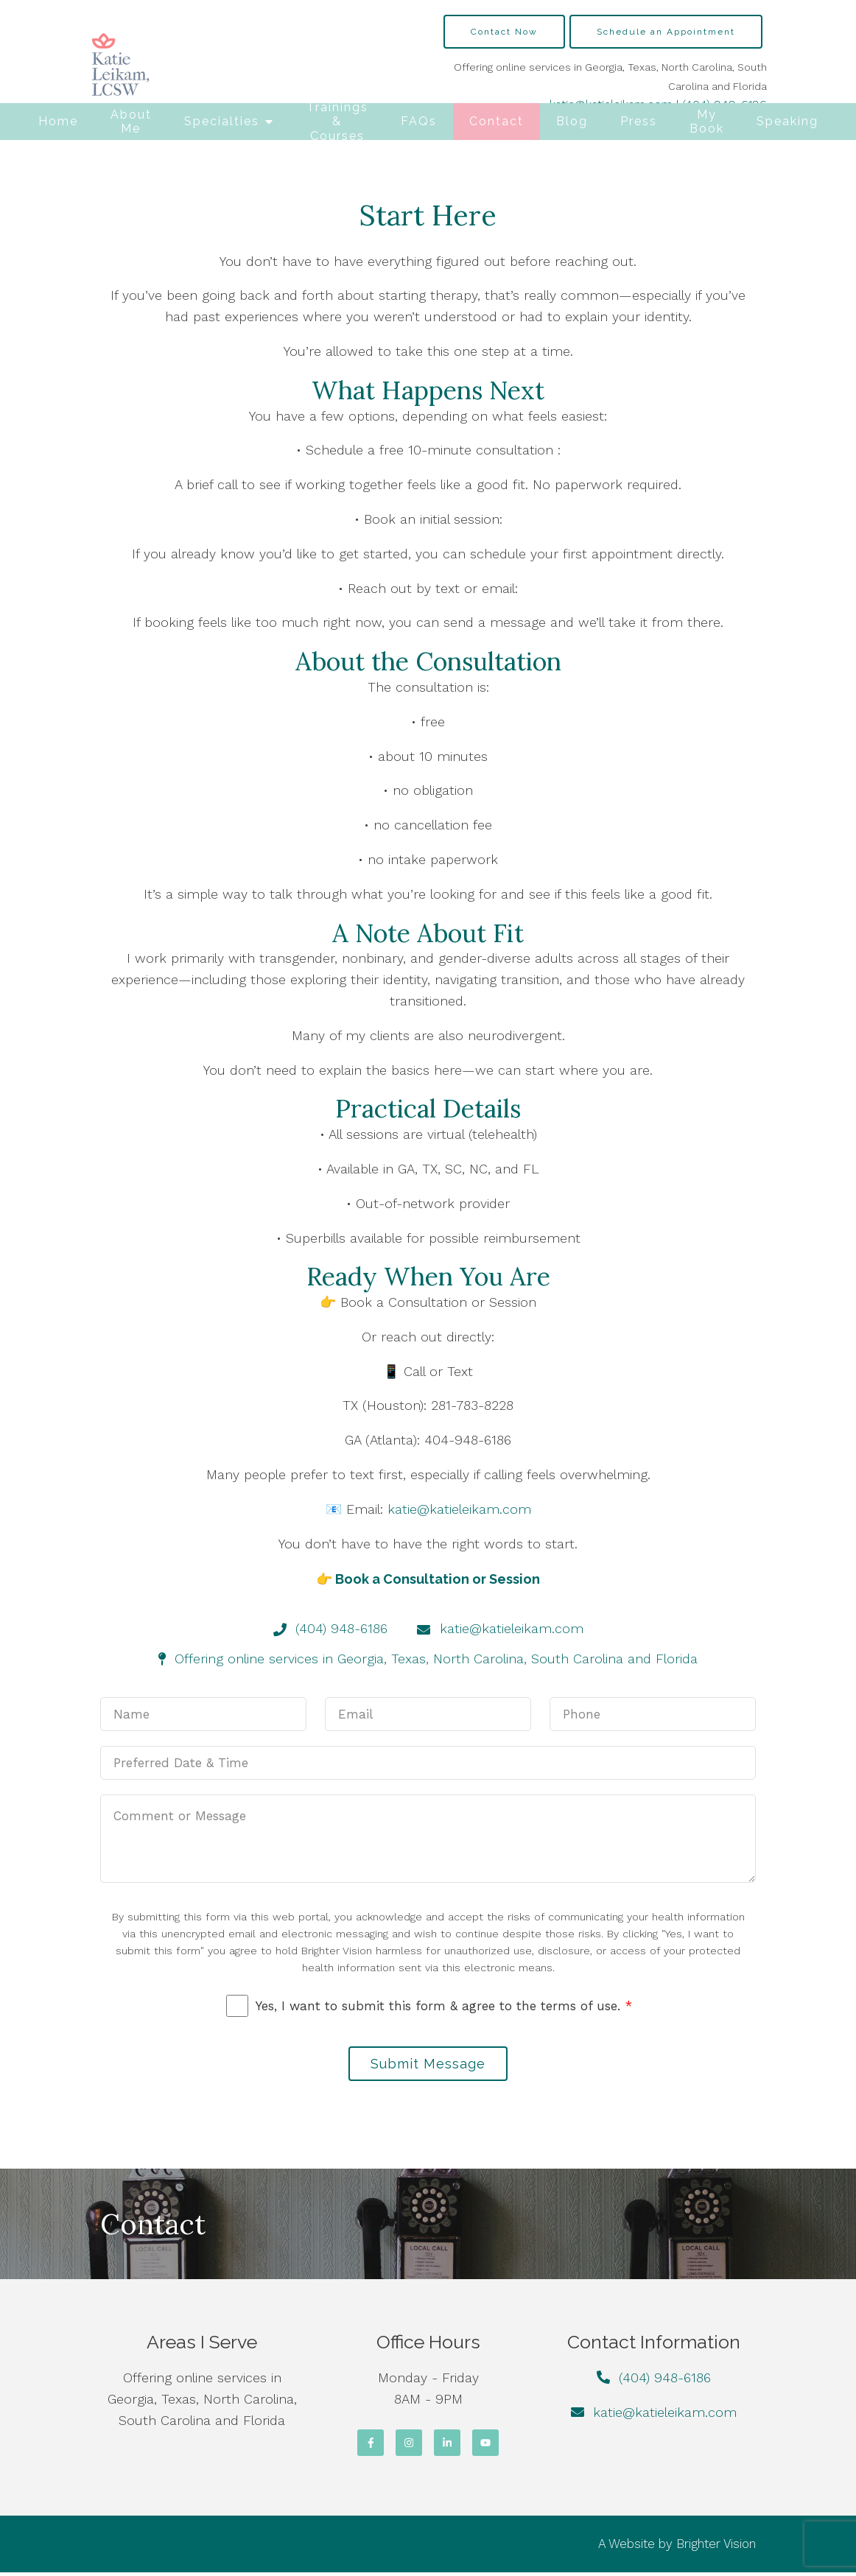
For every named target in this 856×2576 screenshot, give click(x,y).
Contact (496, 121)
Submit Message (428, 2065)
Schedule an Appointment (666, 32)
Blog (572, 121)
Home (58, 121)
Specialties (221, 121)
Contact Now (504, 32)
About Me (131, 122)
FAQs (419, 121)
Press (638, 121)
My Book (707, 122)
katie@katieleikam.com (459, 1509)
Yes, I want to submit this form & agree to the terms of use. (444, 2005)
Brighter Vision (716, 2547)
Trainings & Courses (337, 121)
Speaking (787, 121)
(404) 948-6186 (665, 2381)
